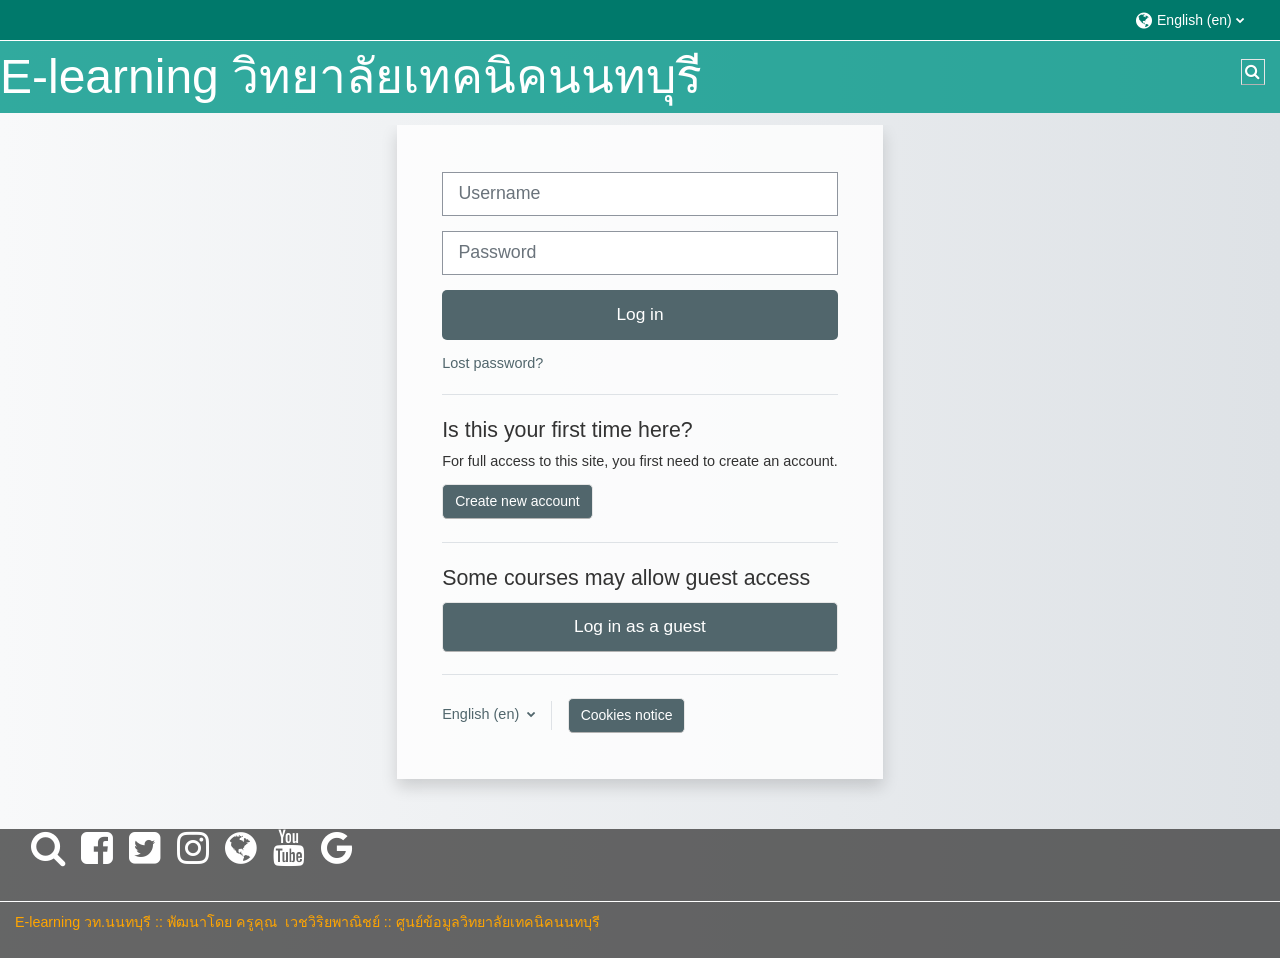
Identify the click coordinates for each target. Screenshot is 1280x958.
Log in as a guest (640, 626)
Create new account (517, 501)
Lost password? (492, 363)
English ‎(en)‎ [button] (482, 714)
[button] (1197, 19)
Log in (639, 314)
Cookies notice (627, 715)
